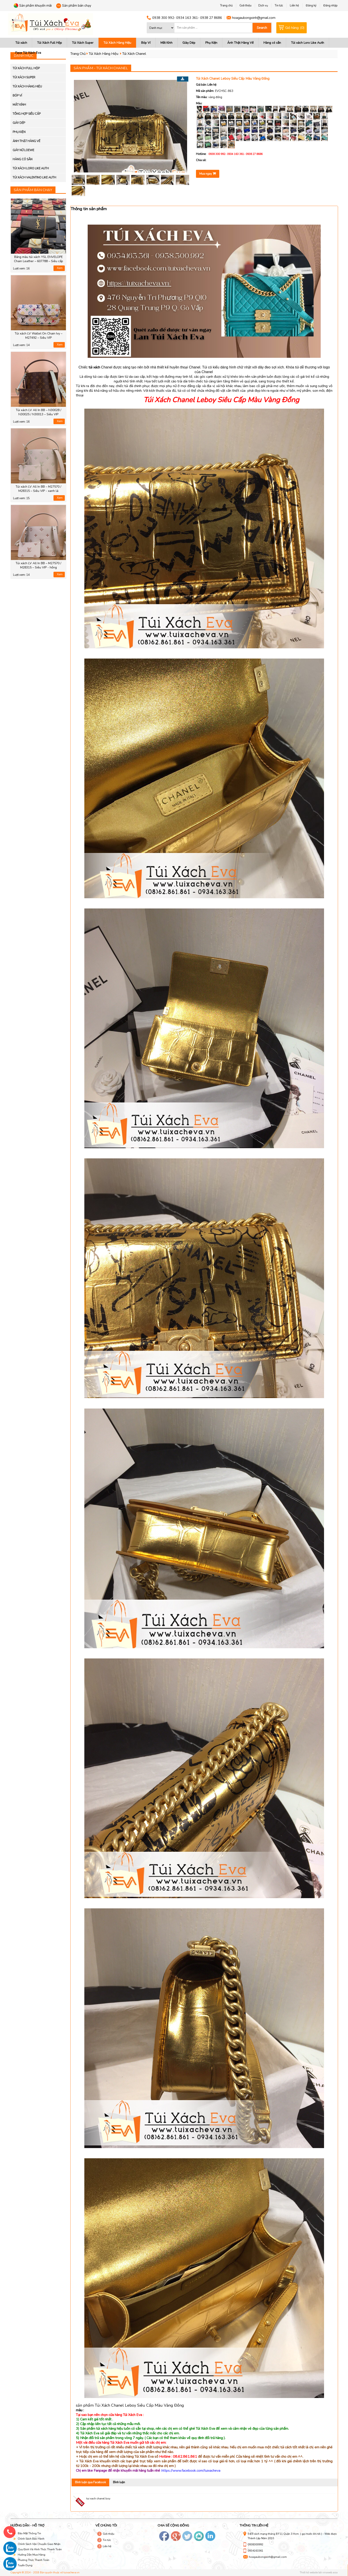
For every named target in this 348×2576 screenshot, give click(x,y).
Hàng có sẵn (272, 43)
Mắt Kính (166, 43)
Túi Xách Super (82, 43)
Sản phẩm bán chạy (76, 5)
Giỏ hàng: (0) (294, 27)
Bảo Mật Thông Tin (29, 2533)
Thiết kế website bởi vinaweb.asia (319, 2572)
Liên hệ (107, 2546)
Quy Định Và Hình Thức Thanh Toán (40, 2549)
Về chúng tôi (106, 2525)
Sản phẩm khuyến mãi (35, 5)
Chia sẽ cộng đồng (173, 2525)
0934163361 (255, 2550)
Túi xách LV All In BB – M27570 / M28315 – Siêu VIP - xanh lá (38, 489)
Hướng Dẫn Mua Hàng (31, 2554)
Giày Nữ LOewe (23, 150)
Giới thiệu (108, 2534)
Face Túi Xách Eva (28, 53)
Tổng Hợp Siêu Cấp (27, 114)
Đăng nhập (330, 6)
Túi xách (21, 43)
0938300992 (255, 2544)
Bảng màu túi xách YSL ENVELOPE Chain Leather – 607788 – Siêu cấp (38, 259)
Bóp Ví (145, 43)
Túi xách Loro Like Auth (307, 43)
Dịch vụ (263, 6)
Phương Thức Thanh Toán (33, 2560)
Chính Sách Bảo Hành (31, 2538)
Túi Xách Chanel (134, 53)
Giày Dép (188, 43)
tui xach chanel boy (98, 2498)
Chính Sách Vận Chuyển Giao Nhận (39, 2544)
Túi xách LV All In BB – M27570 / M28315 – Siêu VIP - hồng (38, 565)
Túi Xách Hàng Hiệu (117, 43)
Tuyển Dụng (25, 2565)
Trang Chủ (78, 53)
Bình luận (119, 2482)
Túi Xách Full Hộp (49, 43)
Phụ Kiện (211, 43)
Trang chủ (226, 6)
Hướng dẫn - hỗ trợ (27, 2525)
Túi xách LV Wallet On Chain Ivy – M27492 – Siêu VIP (38, 335)
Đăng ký (311, 6)
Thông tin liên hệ (253, 2525)
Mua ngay (207, 174)
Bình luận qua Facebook (90, 2482)
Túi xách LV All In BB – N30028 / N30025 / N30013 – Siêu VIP (38, 412)
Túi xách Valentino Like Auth (34, 178)
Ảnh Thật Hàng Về (240, 43)
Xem (60, 268)
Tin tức (107, 2540)
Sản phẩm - (101, 68)
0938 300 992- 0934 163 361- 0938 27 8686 (187, 18)
